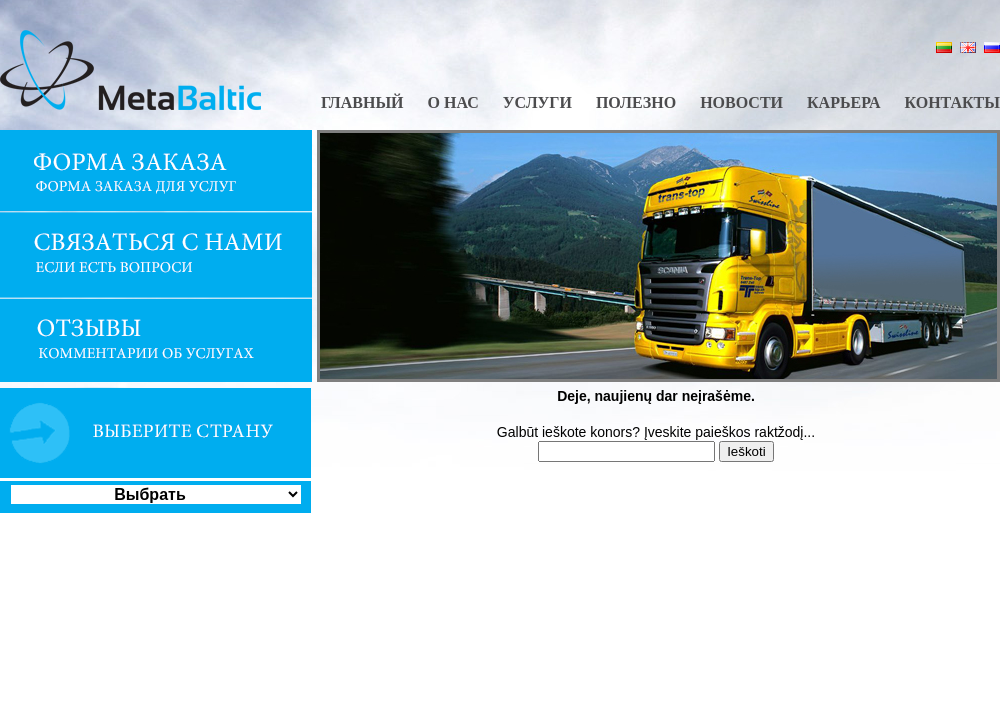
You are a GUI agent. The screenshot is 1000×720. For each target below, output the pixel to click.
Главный (362, 103)
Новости (741, 103)
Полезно (636, 103)
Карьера (843, 103)
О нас (453, 103)
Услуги (537, 103)
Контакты (952, 103)
